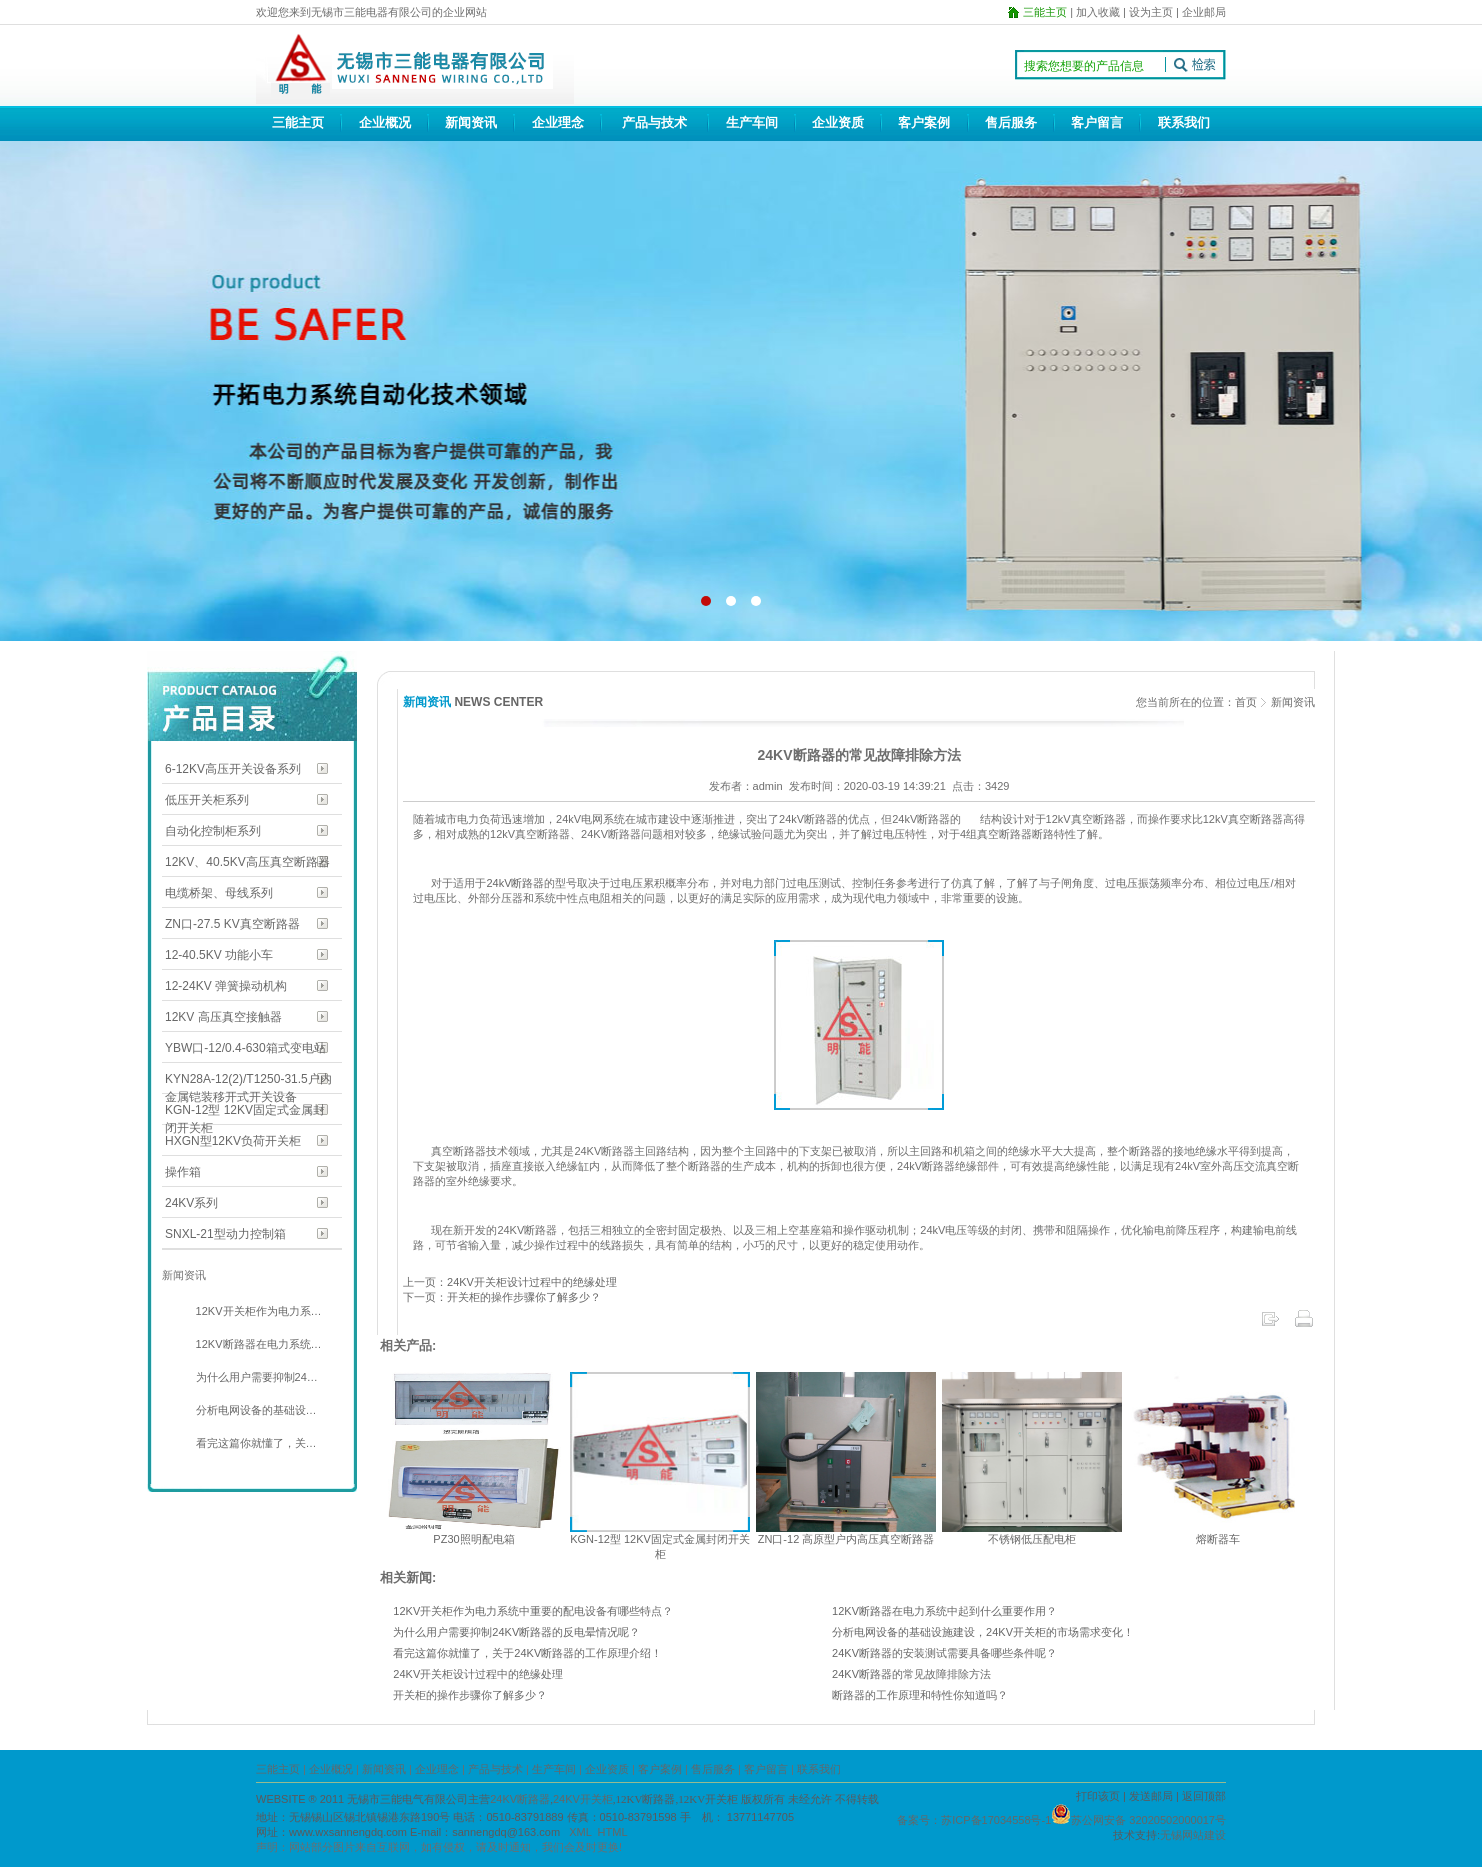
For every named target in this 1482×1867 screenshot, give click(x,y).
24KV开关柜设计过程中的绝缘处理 (478, 1674)
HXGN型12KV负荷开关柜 (233, 1141)
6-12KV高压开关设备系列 (233, 769)
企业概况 (385, 122)
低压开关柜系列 (207, 800)
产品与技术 (654, 122)
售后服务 (1011, 122)
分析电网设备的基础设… (255, 1410)
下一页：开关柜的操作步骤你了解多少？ (502, 1297)
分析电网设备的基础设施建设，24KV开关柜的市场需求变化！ (983, 1632)
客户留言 (1097, 122)
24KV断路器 (520, 1799)
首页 (1246, 702)
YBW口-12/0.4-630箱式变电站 (245, 1048)
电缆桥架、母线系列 (219, 893)
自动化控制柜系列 (213, 831)
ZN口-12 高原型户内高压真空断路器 (846, 1539)
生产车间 (752, 122)
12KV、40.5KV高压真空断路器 (247, 862)
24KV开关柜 (583, 1799)
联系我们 (1184, 122)
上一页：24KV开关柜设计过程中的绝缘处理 (510, 1282)
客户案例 (924, 122)
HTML (613, 1832)
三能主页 (298, 122)
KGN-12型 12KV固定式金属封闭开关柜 (245, 1111)
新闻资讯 (471, 122)
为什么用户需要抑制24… (255, 1377)
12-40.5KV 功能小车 (219, 955)
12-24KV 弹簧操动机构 (226, 986)
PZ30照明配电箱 (473, 1539)
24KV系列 (191, 1203)
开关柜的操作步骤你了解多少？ (470, 1695)
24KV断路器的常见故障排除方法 (911, 1674)
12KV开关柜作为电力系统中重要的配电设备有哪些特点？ (533, 1611)
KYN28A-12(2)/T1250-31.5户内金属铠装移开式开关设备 (248, 1080)
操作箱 (183, 1172)
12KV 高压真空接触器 (223, 1017)
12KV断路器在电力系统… (257, 1344)
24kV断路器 (515, 883)
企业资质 (838, 122)
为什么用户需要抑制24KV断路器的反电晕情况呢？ (516, 1632)
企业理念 (558, 122)
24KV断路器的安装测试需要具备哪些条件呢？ (944, 1653)
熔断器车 (1218, 1539)
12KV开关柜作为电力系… (257, 1311)
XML (580, 1832)
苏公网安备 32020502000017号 (1148, 1820)
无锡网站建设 (1193, 1835)
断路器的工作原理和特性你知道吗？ (920, 1695)
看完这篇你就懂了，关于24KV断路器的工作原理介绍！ (527, 1653)
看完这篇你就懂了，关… (255, 1443)
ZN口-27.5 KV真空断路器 (232, 924)
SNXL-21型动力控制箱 (225, 1234)
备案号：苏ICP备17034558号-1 (974, 1820)
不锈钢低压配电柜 (1032, 1539)
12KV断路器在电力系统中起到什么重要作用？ (944, 1611)
